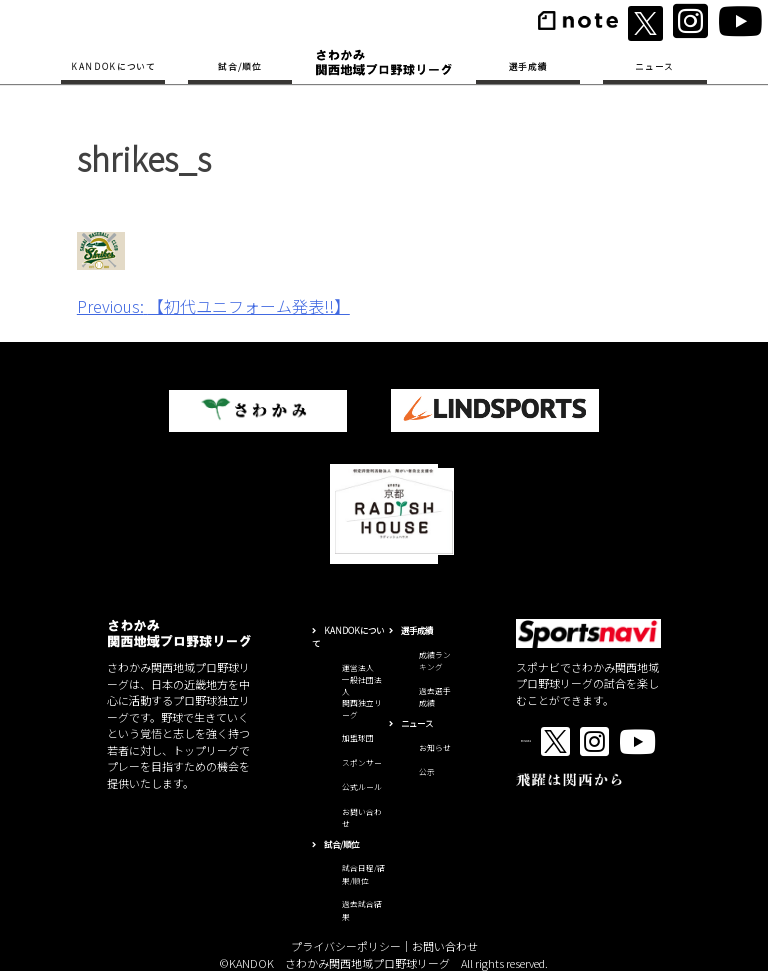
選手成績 (528, 66)
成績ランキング (435, 661)
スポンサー (362, 762)
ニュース (654, 66)
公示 (427, 771)
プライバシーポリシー (346, 946)
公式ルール (362, 786)
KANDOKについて (113, 66)
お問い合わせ (445, 946)
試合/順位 (239, 66)
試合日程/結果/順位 (363, 874)
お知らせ (435, 747)
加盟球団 (358, 737)
